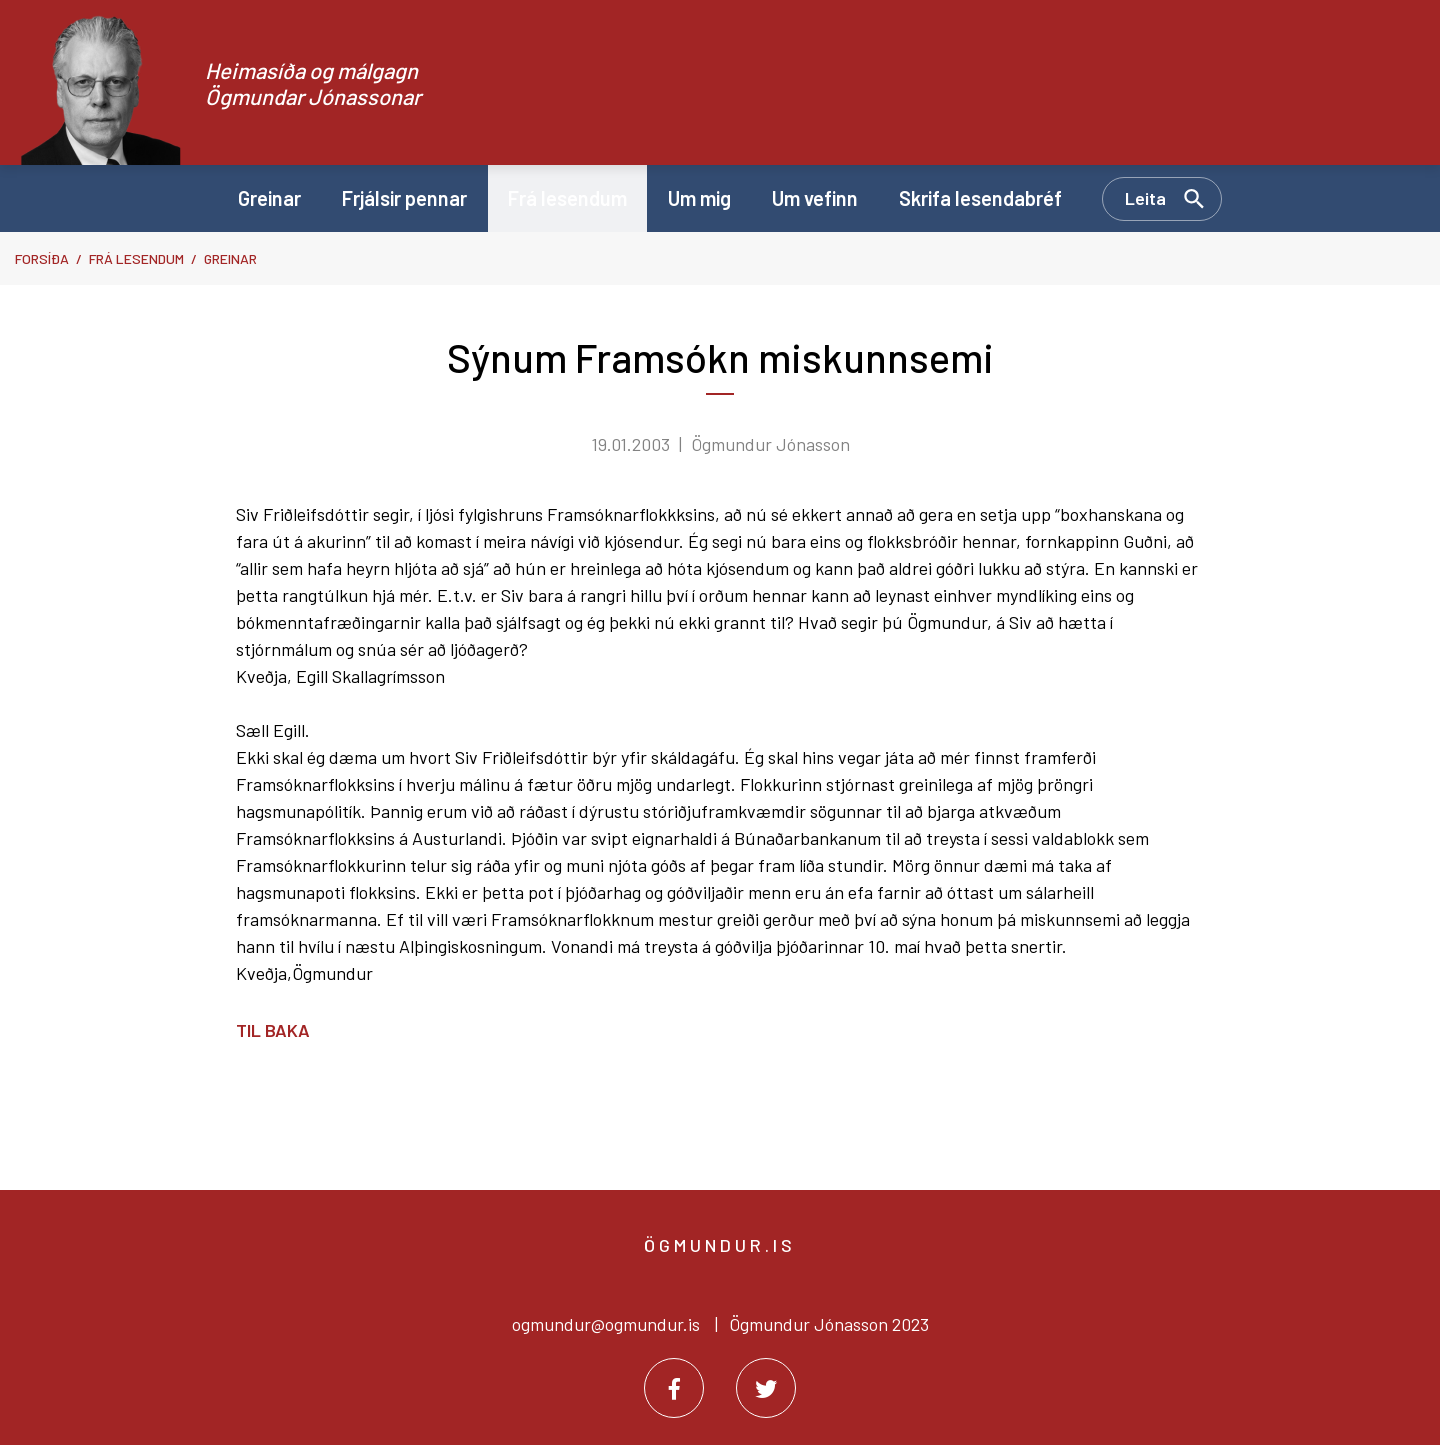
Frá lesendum (136, 258)
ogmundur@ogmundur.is (606, 1324)
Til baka (273, 1030)
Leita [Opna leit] (1145, 198)
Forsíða (42, 258)
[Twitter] (766, 1388)
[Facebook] (674, 1388)
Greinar (230, 258)
